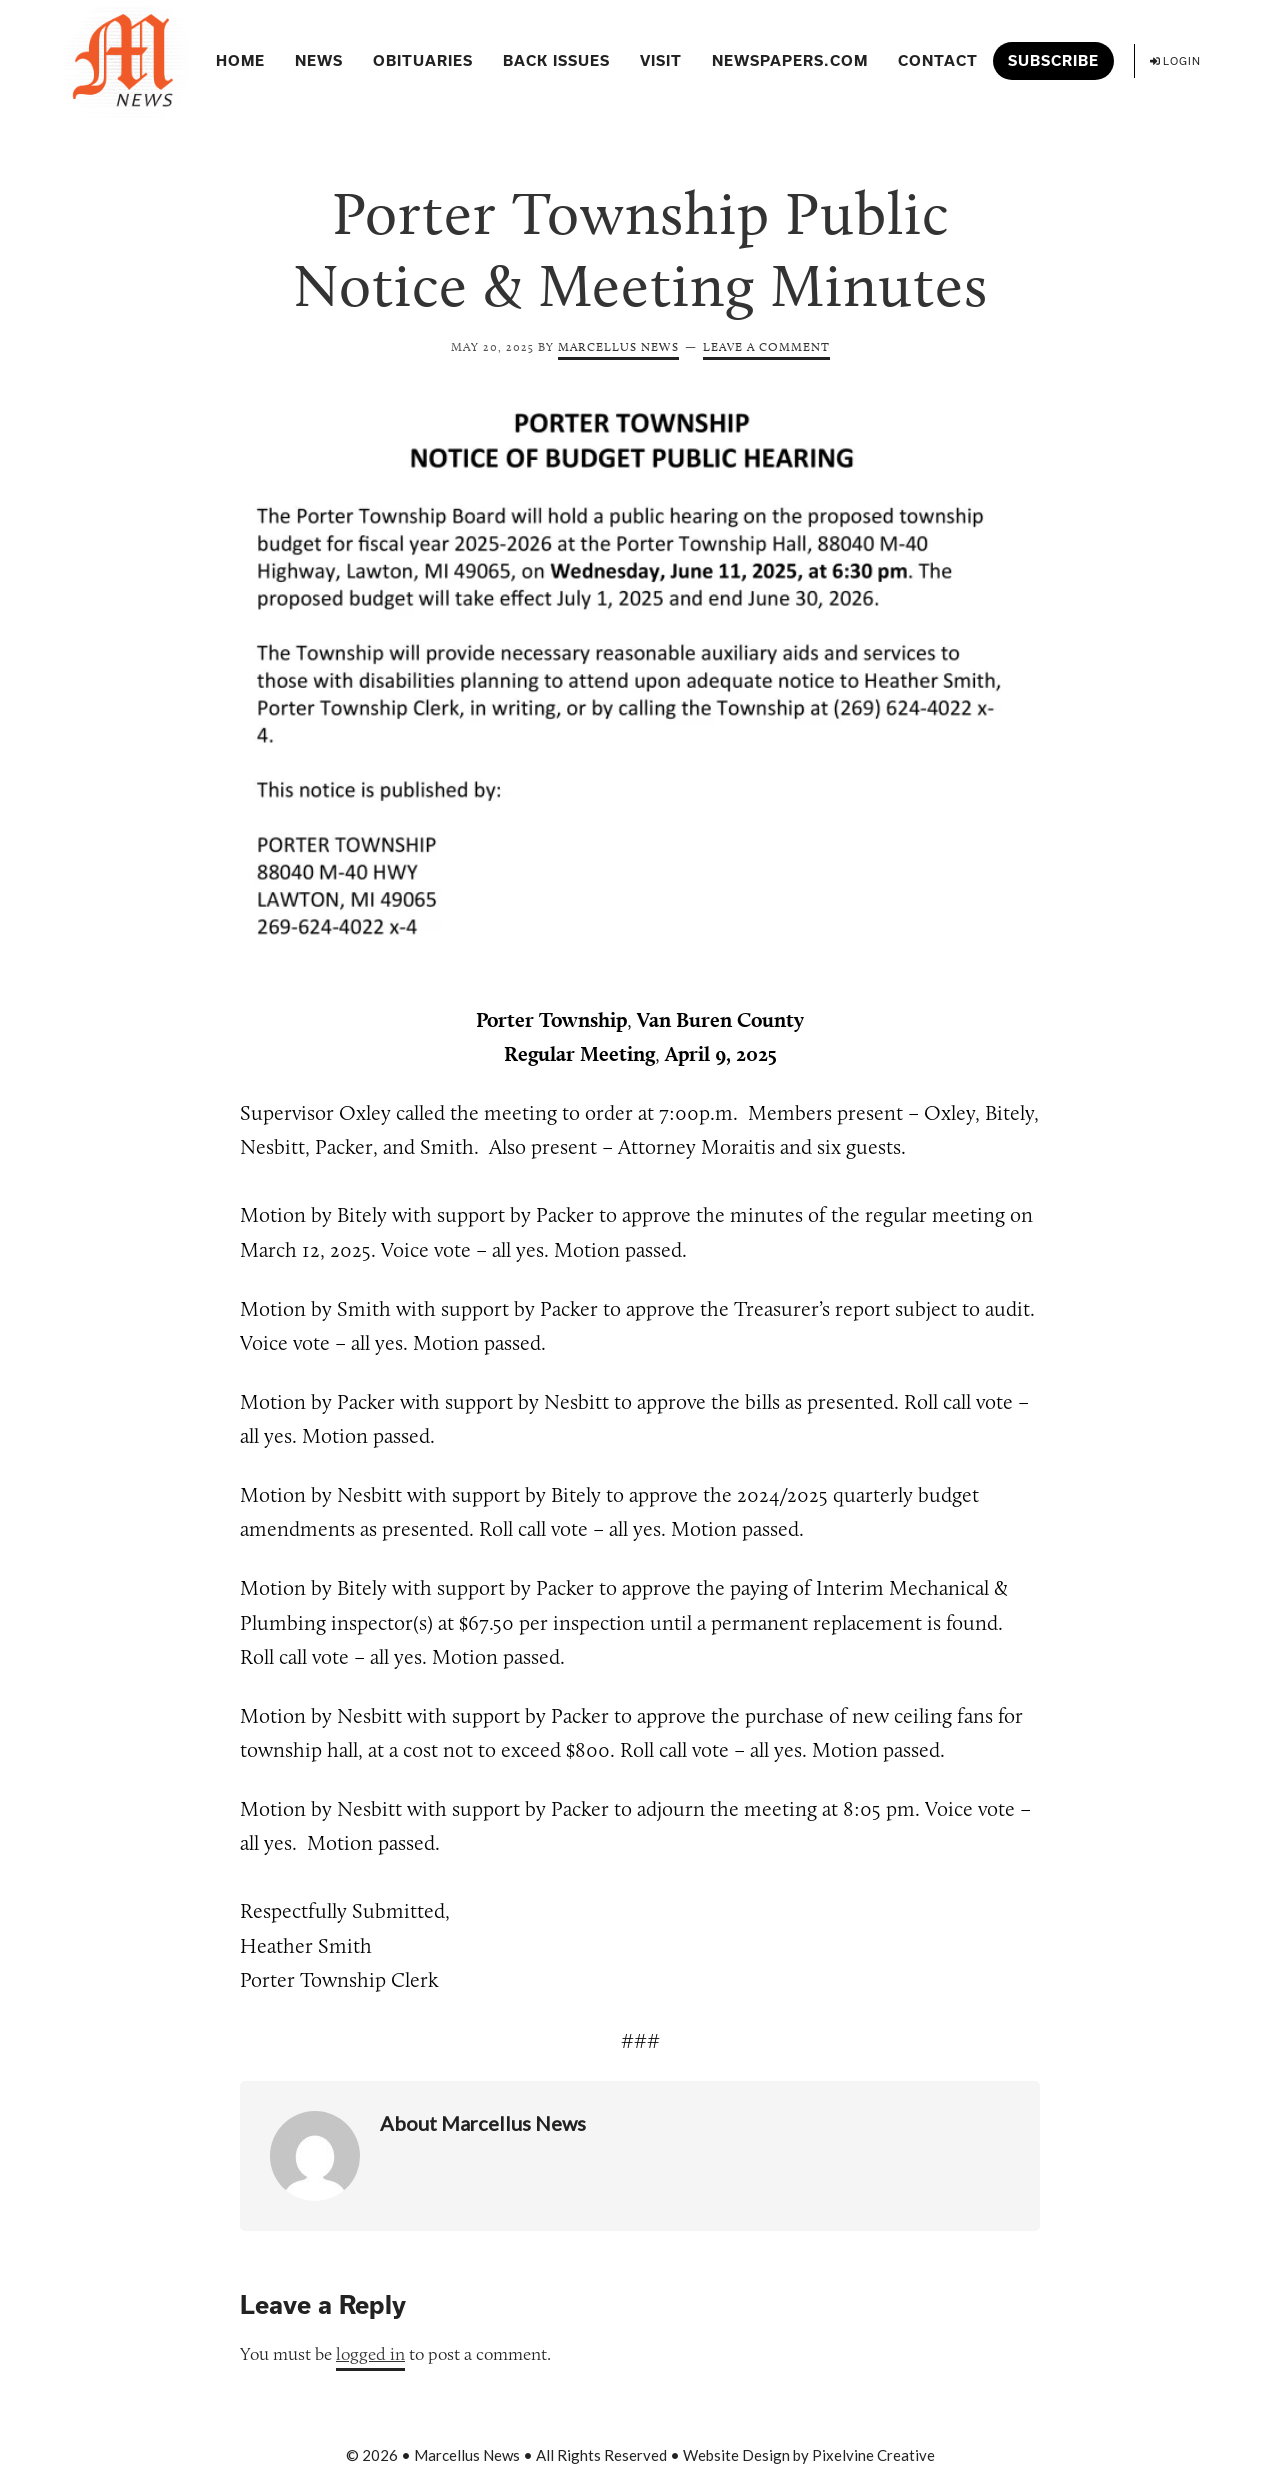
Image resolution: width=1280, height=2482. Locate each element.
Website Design (736, 2455)
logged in (370, 2354)
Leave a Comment (766, 346)
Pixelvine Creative (873, 2455)
